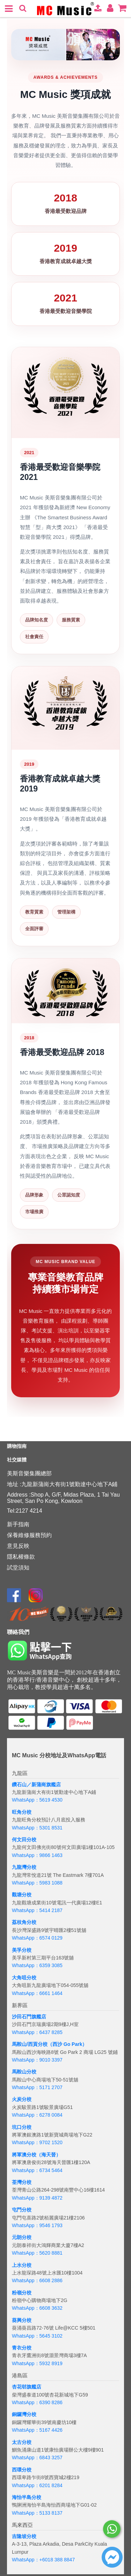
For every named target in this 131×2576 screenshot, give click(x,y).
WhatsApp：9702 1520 (37, 2142)
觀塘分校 (21, 1894)
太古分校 (21, 2442)
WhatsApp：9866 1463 (37, 1855)
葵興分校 (21, 2320)
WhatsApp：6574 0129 (37, 1938)
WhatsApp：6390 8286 (37, 2402)
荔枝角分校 (24, 1922)
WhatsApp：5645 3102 (37, 2336)
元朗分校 (21, 2237)
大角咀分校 (24, 1977)
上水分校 (21, 2265)
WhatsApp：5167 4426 (37, 2430)
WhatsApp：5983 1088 (37, 1883)
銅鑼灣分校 (24, 2414)
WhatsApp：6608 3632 (37, 2308)
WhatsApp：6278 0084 (37, 2115)
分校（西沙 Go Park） (62, 2044)
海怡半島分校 (26, 2497)
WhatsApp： (25, 2559)
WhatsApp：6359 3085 (37, 1965)
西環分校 (21, 2469)
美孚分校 (21, 1950)
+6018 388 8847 (57, 2559)
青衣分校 (21, 2347)
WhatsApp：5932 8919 (37, 2363)
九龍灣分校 (24, 1867)
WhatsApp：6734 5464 (37, 2170)
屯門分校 (21, 2209)
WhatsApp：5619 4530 (37, 1800)
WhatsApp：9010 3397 (37, 2060)
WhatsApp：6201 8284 (37, 2485)
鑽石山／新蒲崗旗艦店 (36, 1784)
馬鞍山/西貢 (25, 2044)
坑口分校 (21, 2127)
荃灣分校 (21, 2182)
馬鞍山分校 (24, 2071)
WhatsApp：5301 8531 (37, 1827)
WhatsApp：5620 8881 (37, 2253)
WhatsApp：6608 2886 (37, 2280)
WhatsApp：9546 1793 (37, 2225)
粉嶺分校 (21, 2292)
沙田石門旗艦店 (29, 2016)
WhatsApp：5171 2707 (37, 2087)
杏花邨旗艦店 (26, 2387)
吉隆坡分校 (24, 2536)
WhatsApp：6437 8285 (37, 2032)
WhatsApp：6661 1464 (37, 1993)
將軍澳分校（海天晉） (36, 2154)
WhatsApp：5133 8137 (37, 2513)
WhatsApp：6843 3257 (37, 2457)
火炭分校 (21, 2099)
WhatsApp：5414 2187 (37, 1910)
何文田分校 (24, 1839)
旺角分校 (21, 1812)
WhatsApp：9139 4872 (37, 2198)
